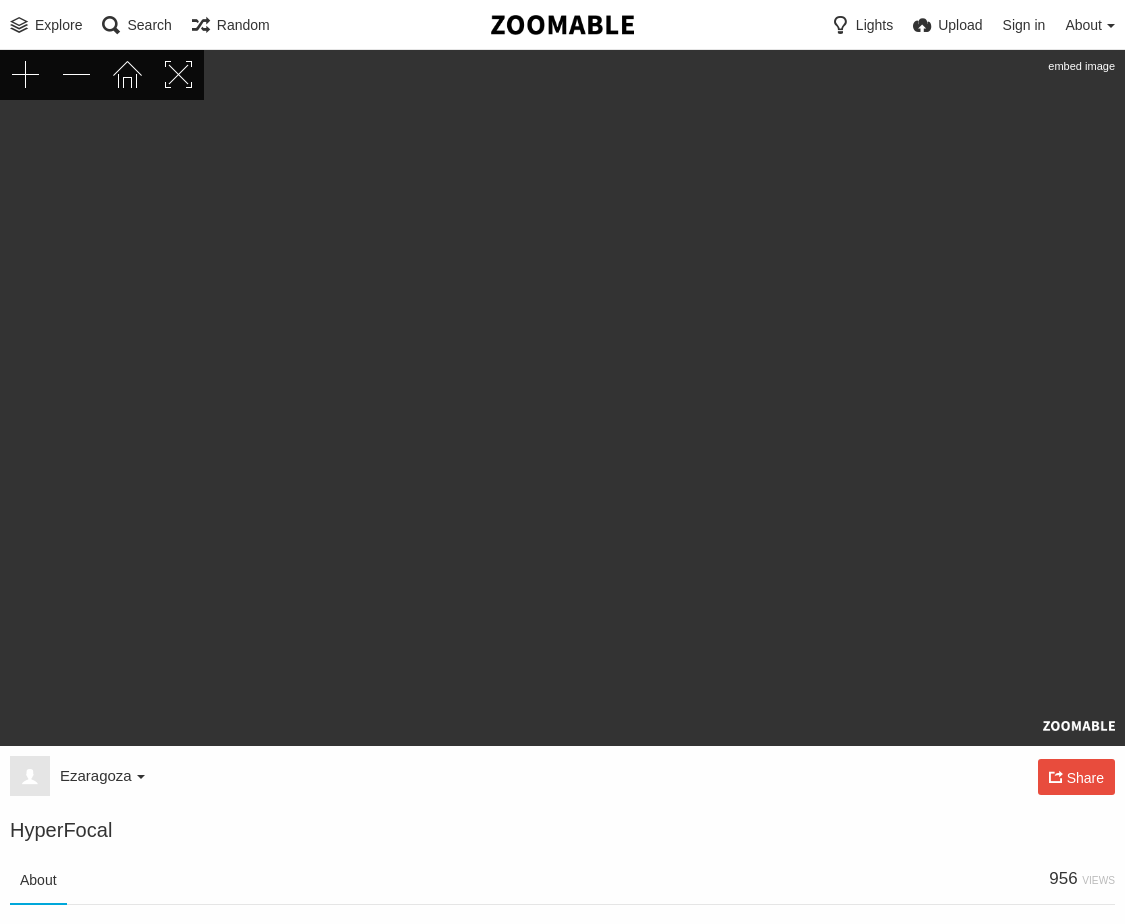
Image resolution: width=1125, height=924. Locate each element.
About (38, 880)
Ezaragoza (102, 775)
